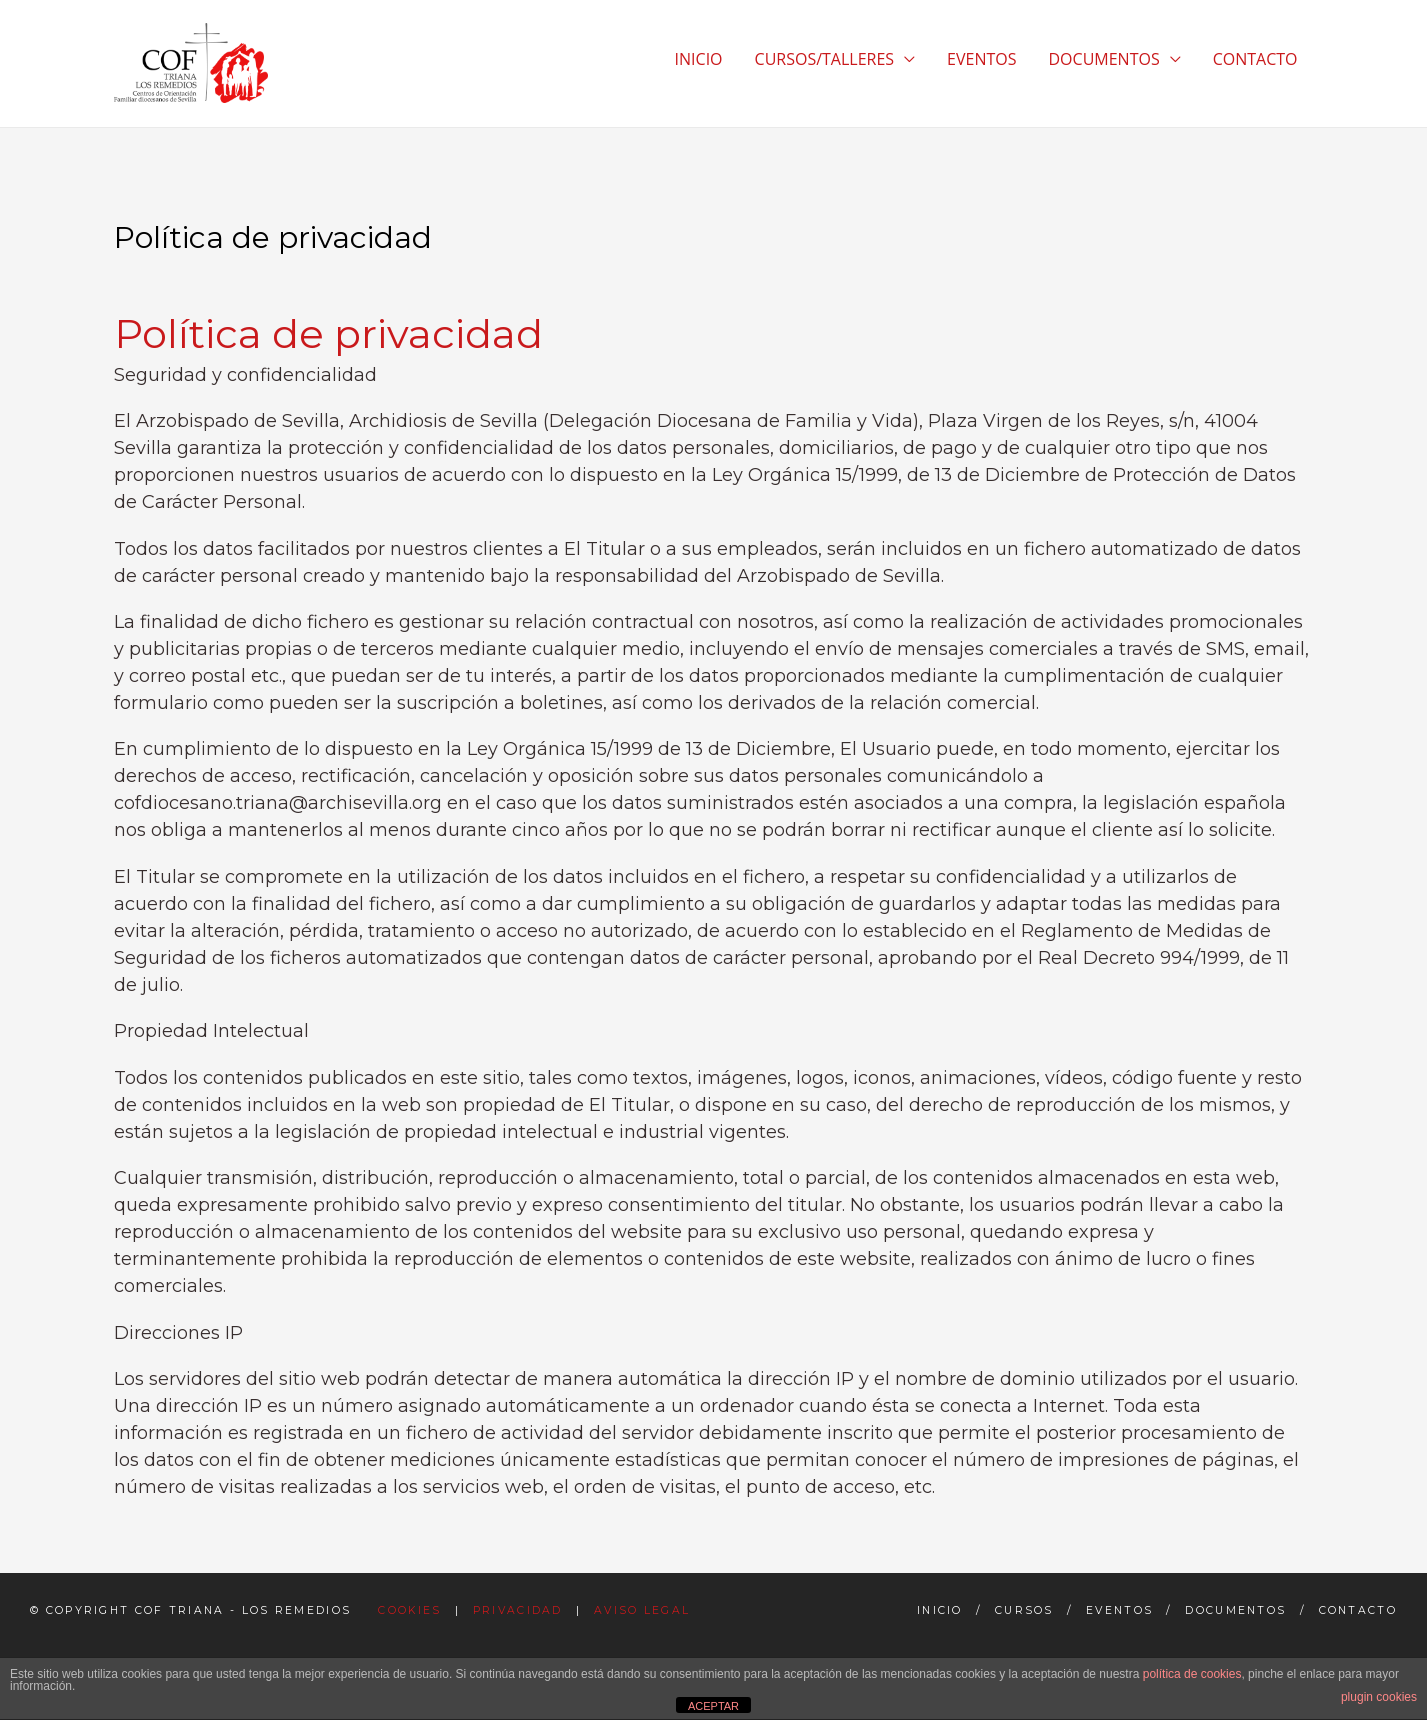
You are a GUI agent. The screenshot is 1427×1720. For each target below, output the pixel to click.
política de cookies (1192, 1674)
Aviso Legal (642, 1610)
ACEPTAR (713, 1706)
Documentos (1235, 1610)
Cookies (409, 1610)
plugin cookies (1379, 1697)
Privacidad (518, 1610)
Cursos (1024, 1610)
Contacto (1358, 1610)
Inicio (940, 1610)
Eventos (1119, 1610)
